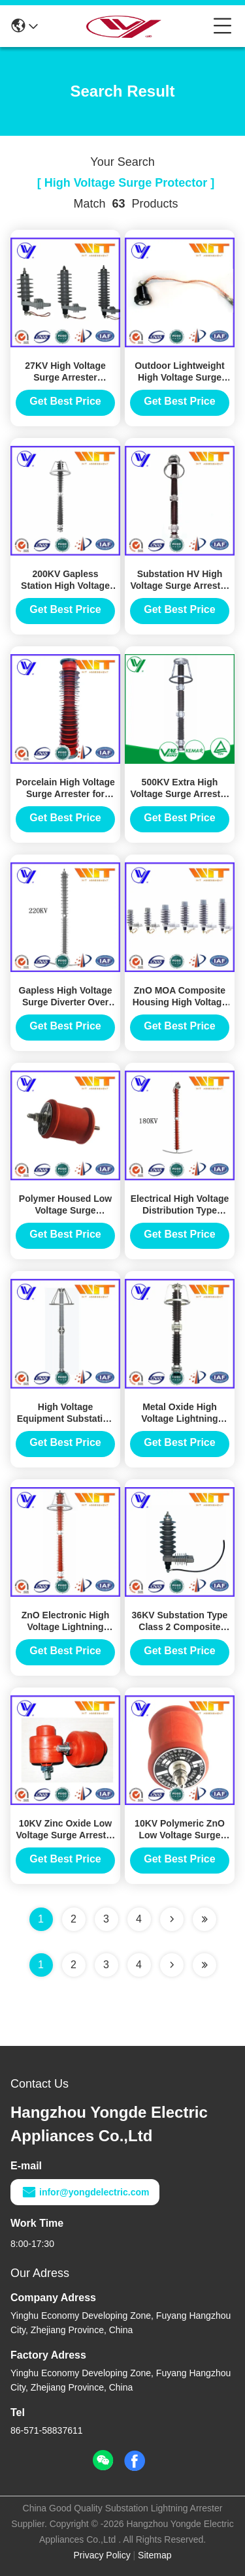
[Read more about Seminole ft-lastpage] (204, 1965)
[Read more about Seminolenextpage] (172, 1965)
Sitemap (154, 2555)
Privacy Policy (102, 2555)
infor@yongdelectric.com (85, 2192)
